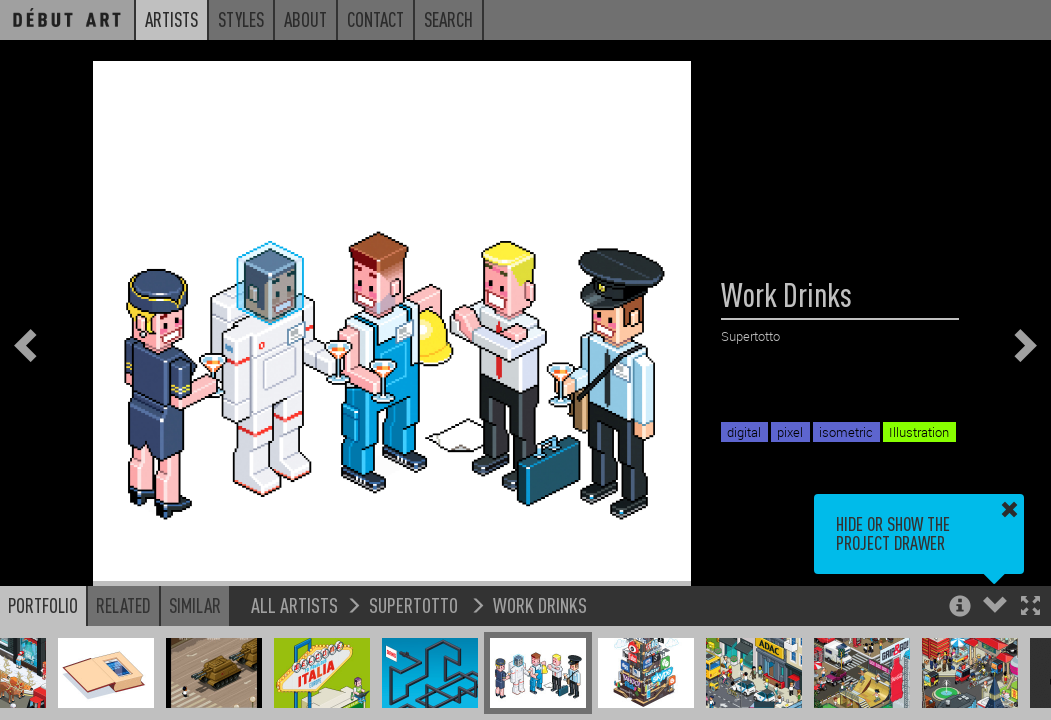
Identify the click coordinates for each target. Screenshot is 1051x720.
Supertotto (415, 604)
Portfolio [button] (43, 605)
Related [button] (123, 605)
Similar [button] (195, 605)
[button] (1030, 607)
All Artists (294, 604)
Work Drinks (540, 604)
